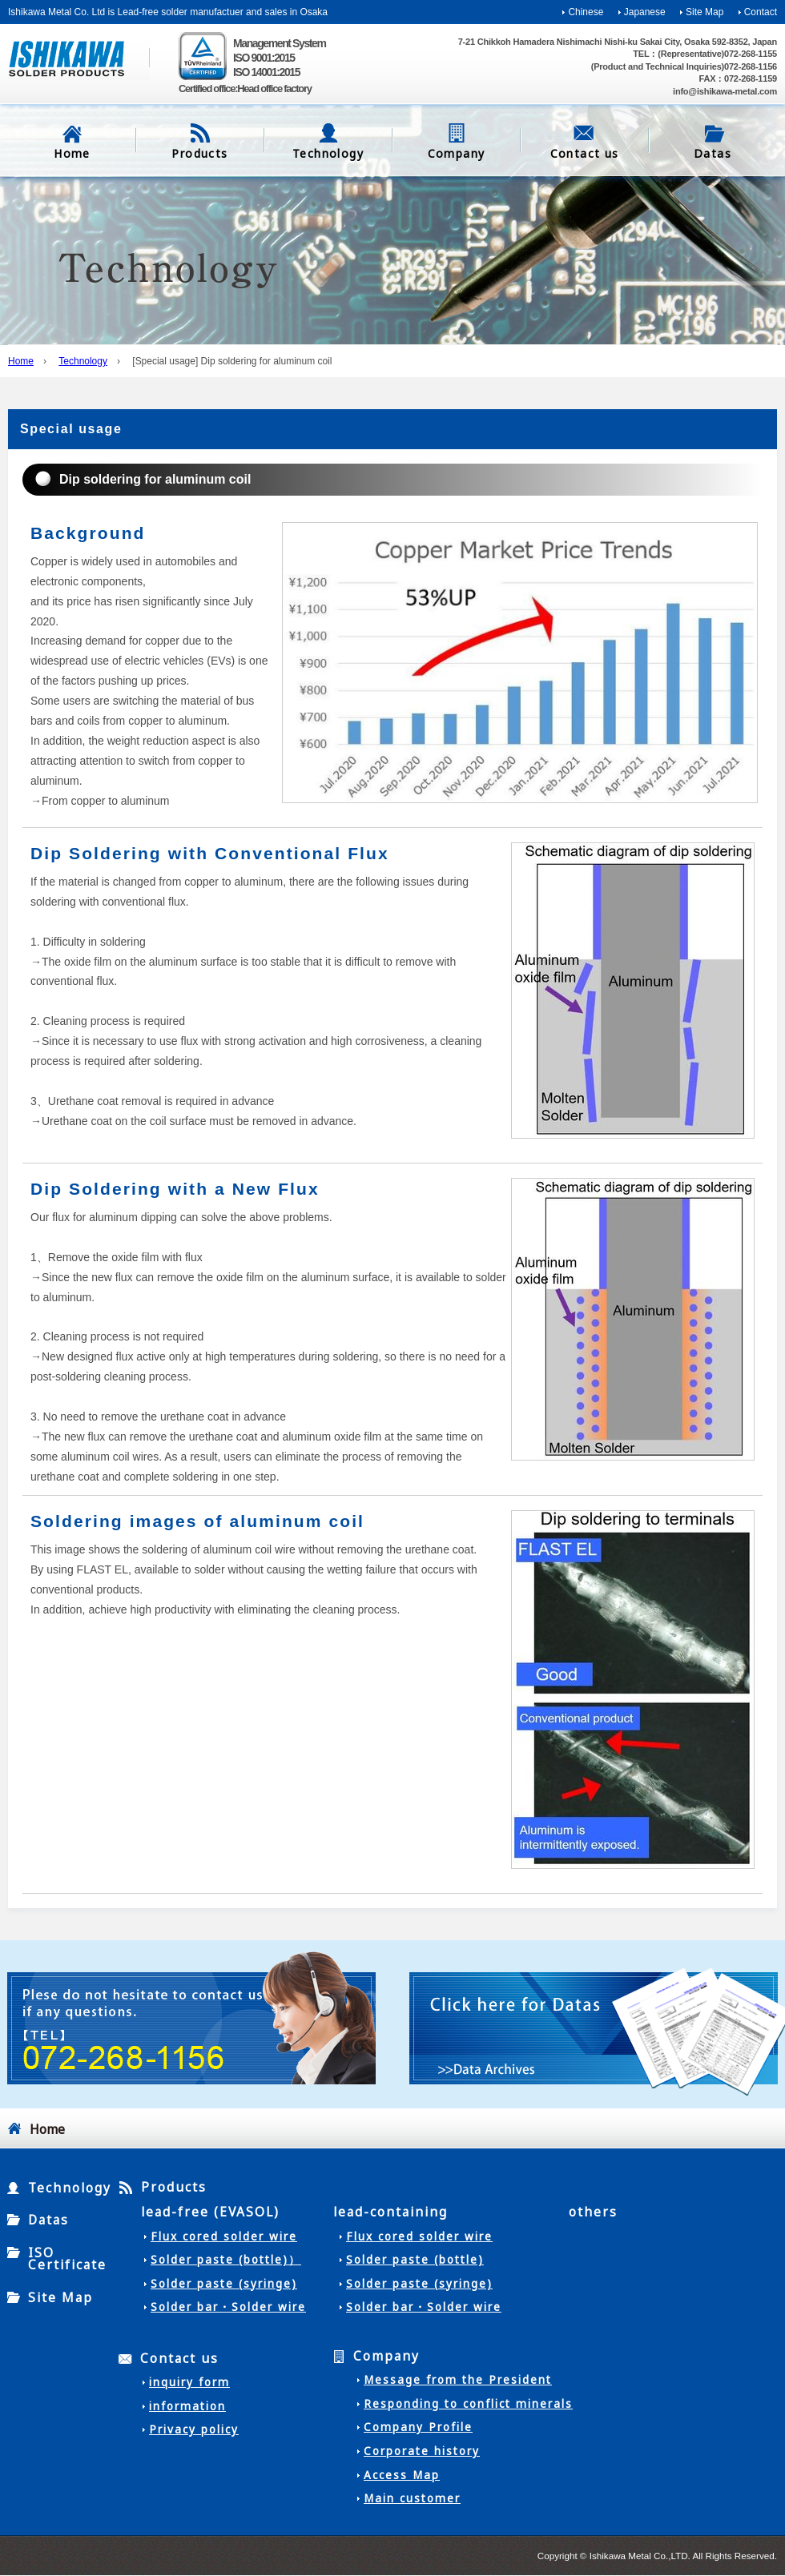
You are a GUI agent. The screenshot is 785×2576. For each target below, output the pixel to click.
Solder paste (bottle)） (226, 2259)
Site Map (704, 12)
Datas (712, 153)
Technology (328, 153)
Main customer (412, 2498)
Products (199, 153)
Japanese (645, 12)
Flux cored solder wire (224, 2236)
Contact (760, 12)
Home (72, 153)
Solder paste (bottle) (415, 2259)
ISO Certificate (67, 2259)
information (187, 2406)
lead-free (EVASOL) (210, 2211)
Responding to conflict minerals (468, 2404)
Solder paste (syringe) (224, 2284)
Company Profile (418, 2427)
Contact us (584, 153)
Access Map (402, 2475)
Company (456, 153)
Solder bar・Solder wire (228, 2307)
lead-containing (390, 2211)
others (593, 2211)
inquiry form (189, 2382)
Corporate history (422, 2451)
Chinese (585, 12)
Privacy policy (194, 2429)
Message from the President (458, 2380)
